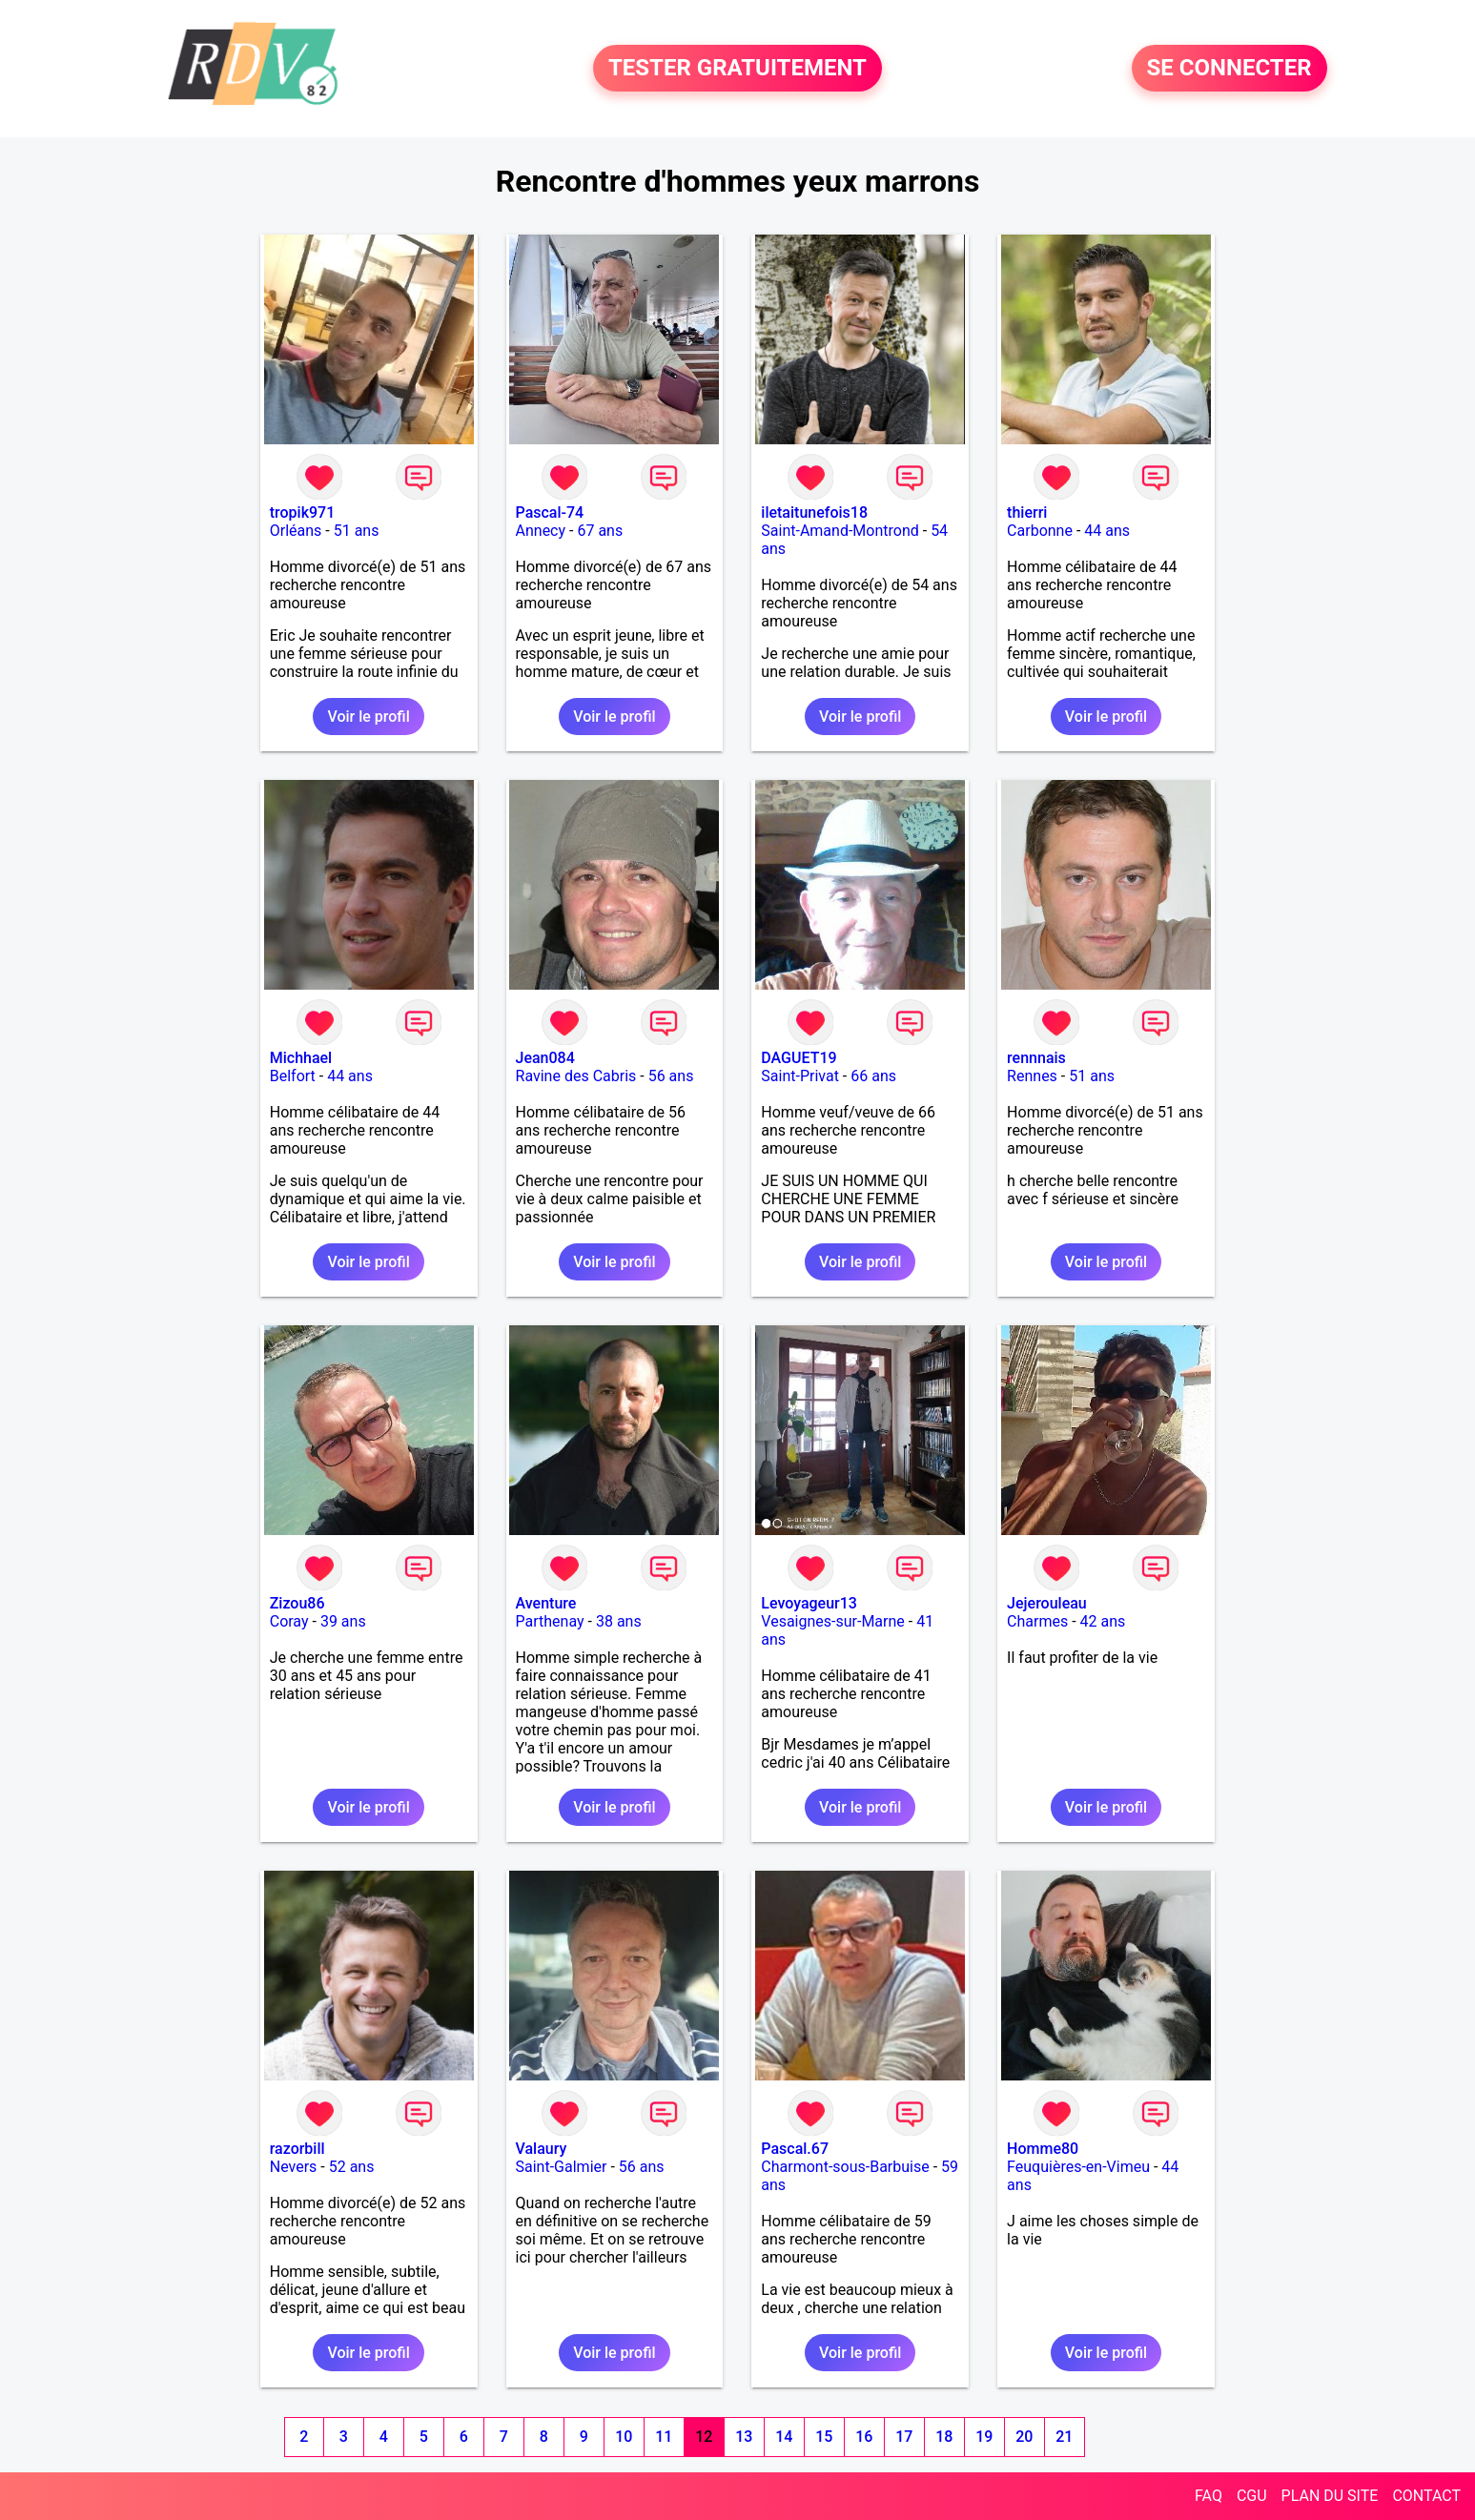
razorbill (297, 2149)
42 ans (1103, 1621)
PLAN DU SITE (1330, 2496)
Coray (289, 1621)
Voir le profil (368, 716)
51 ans (356, 531)
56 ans (671, 1076)
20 (1024, 2437)
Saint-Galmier (561, 2167)
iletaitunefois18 (814, 512)
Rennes (1032, 1076)
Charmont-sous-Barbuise (845, 2167)
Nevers (294, 2167)
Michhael (301, 1058)
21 (1064, 2437)
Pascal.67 (795, 2149)
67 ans (600, 531)
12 (703, 2437)
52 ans (352, 2167)
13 (743, 2437)
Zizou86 (297, 1603)
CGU (1252, 2496)
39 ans (343, 1621)
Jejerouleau (1047, 1603)
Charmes (1037, 1621)
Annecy (541, 531)
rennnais (1036, 1058)
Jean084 (545, 1058)
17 (903, 2437)
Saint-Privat (800, 1076)
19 (984, 2437)
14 (783, 2437)
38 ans (619, 1621)
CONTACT (1426, 2496)
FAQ (1208, 2496)
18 (944, 2437)
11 (663, 2437)
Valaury (541, 2149)
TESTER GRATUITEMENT (737, 68)
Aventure (546, 1603)
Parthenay (550, 1621)
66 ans (873, 1076)
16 (863, 2437)
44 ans (1107, 531)
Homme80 (1042, 2149)
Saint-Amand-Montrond (839, 531)
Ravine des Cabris (576, 1076)
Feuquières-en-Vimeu (1078, 2167)
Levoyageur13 (809, 1603)
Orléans (296, 531)
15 (823, 2437)
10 (623, 2437)
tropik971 (303, 512)
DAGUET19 (798, 1058)
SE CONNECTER (1229, 68)
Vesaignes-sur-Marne (833, 1621)
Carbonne (1040, 531)
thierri (1027, 512)
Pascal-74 (550, 512)
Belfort (293, 1076)
